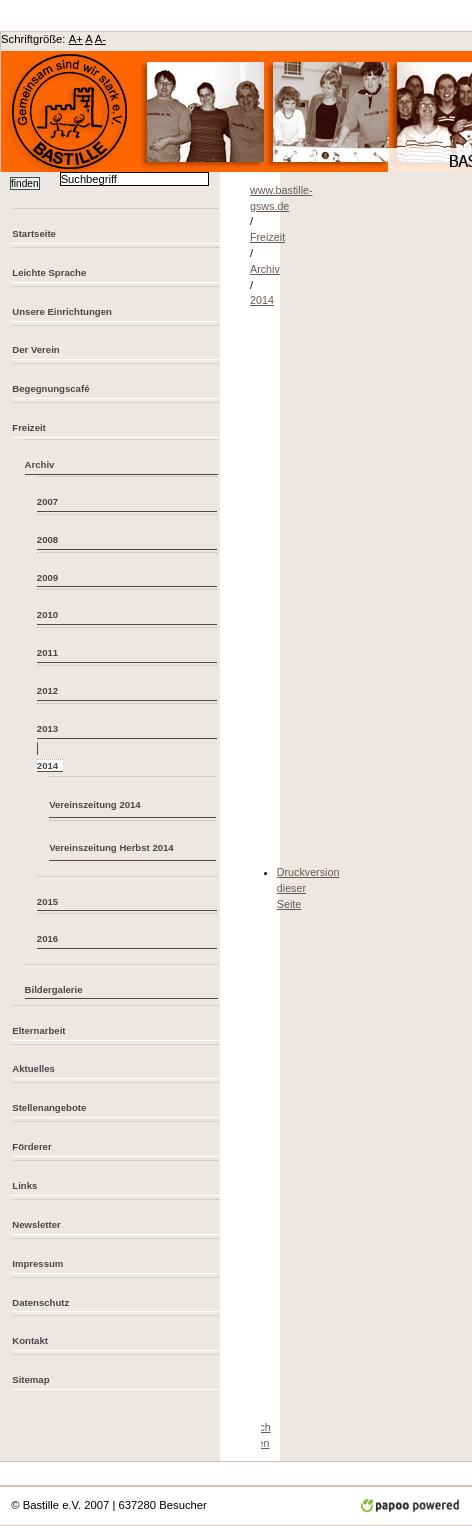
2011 (47, 652)
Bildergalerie (54, 989)
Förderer (31, 1146)
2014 (262, 300)
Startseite (34, 233)
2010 (47, 614)
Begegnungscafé (50, 388)
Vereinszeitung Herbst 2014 (111, 847)
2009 (47, 577)
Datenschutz (40, 1302)
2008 (47, 539)
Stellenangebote (49, 1107)
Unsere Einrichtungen (62, 311)
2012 (47, 690)
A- (100, 39)
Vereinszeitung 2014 (95, 804)
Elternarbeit (38, 1030)
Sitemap (30, 1379)
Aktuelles (33, 1068)
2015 (47, 901)
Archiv (40, 464)
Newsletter (36, 1224)
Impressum (37, 1263)
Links (24, 1185)
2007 (47, 501)
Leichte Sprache (49, 272)
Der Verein (35, 349)
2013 (47, 728)
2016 (47, 938)
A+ (76, 39)
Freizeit (29, 427)
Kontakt (30, 1340)
